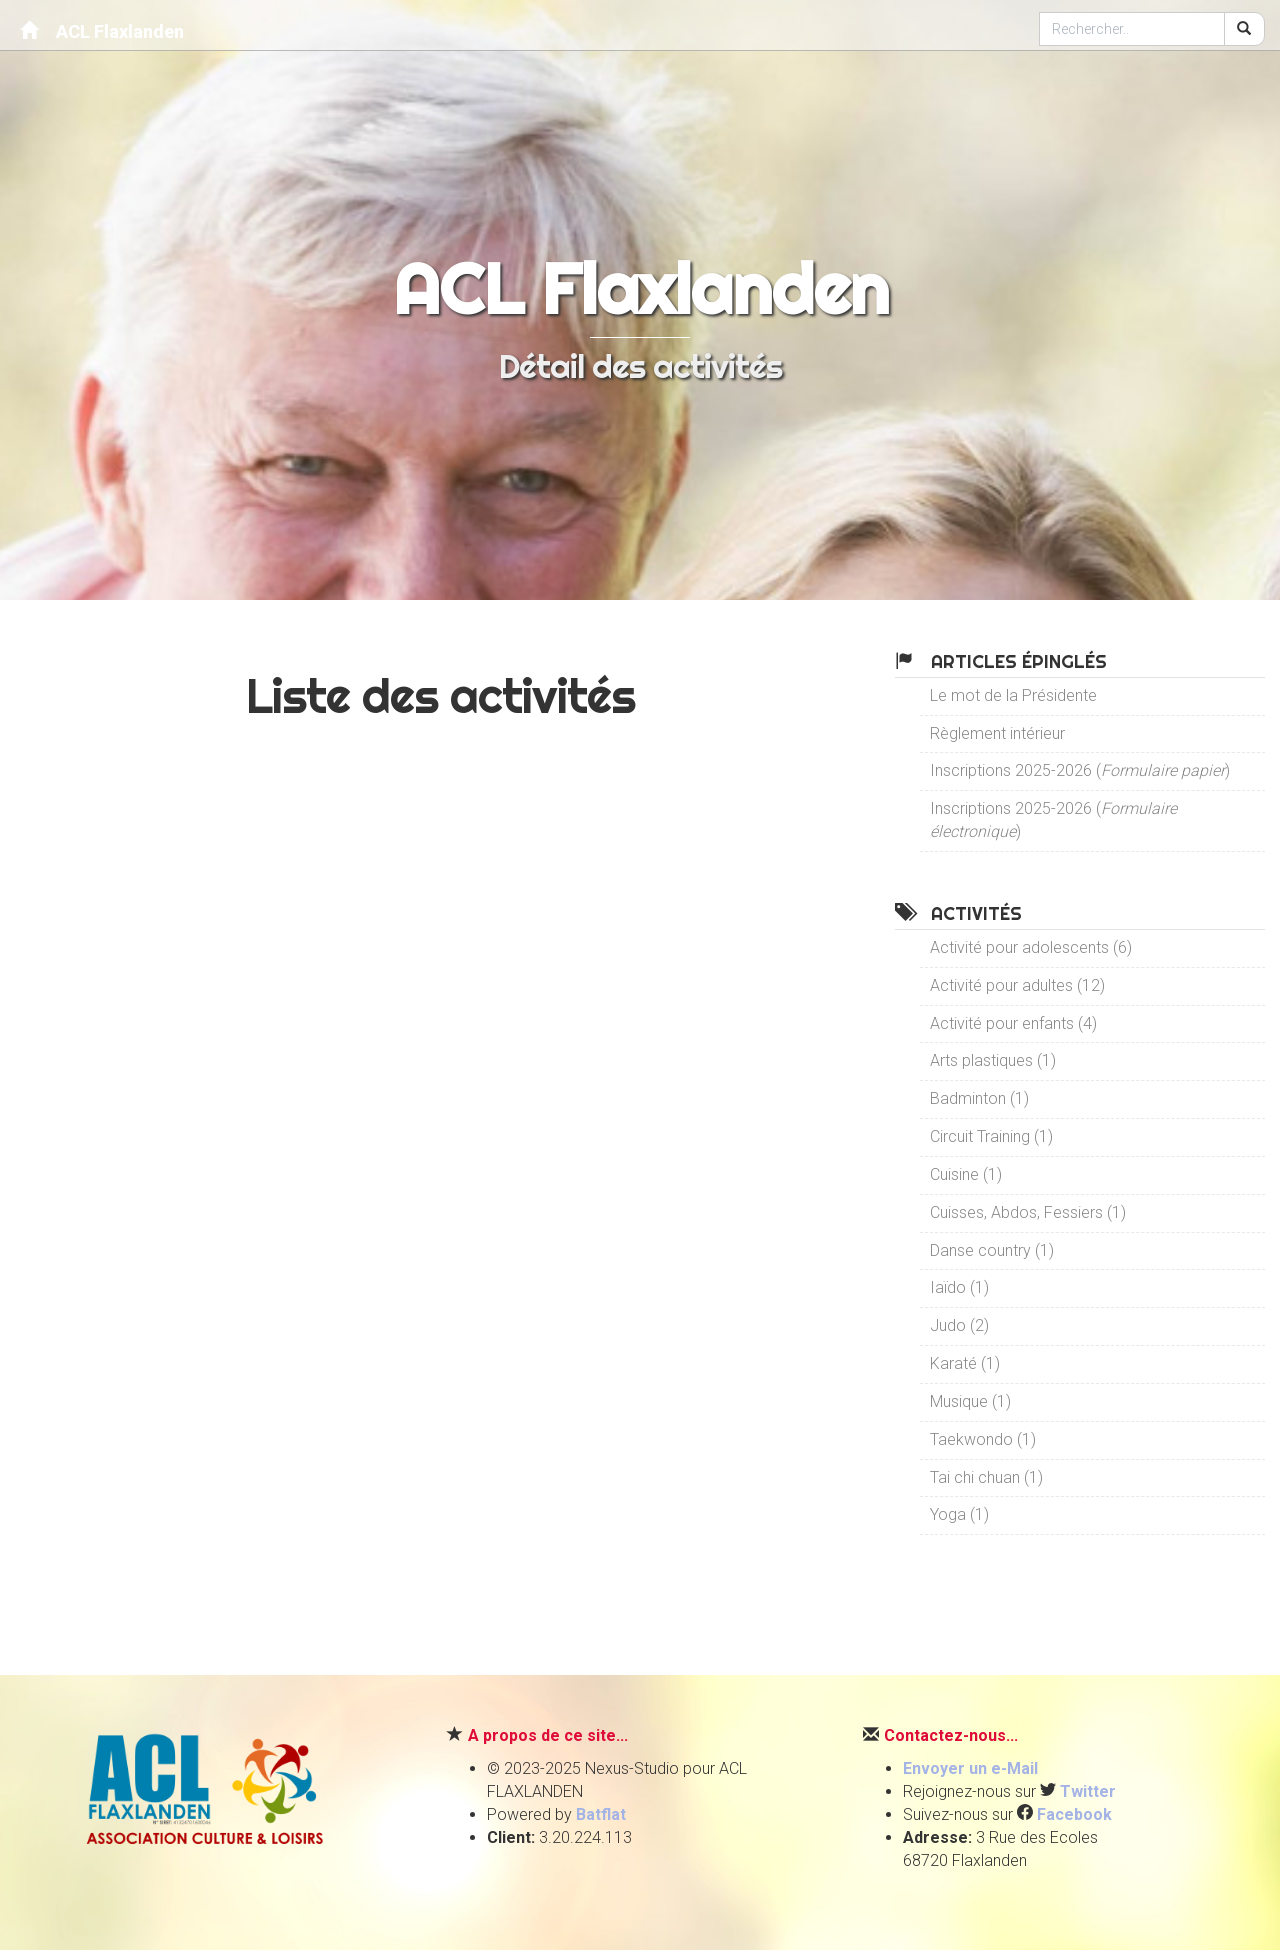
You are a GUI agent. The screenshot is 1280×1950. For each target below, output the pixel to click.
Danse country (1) (992, 1250)
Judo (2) (959, 1325)
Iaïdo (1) (959, 1287)
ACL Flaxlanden (102, 30)
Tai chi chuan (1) (986, 1477)
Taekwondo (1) (983, 1439)
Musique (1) (970, 1401)
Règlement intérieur (997, 733)
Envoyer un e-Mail (970, 1768)
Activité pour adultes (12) (1017, 985)
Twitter (1088, 1791)
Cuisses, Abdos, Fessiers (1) (1028, 1212)
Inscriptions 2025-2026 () (1080, 770)
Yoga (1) (959, 1514)
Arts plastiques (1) (993, 1060)
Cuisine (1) (966, 1174)
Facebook (1074, 1814)
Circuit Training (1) (991, 1136)
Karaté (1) (965, 1363)
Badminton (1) (979, 1098)
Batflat (601, 1814)
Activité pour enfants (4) (1013, 1023)
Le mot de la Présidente (1013, 695)
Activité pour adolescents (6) (1031, 947)
